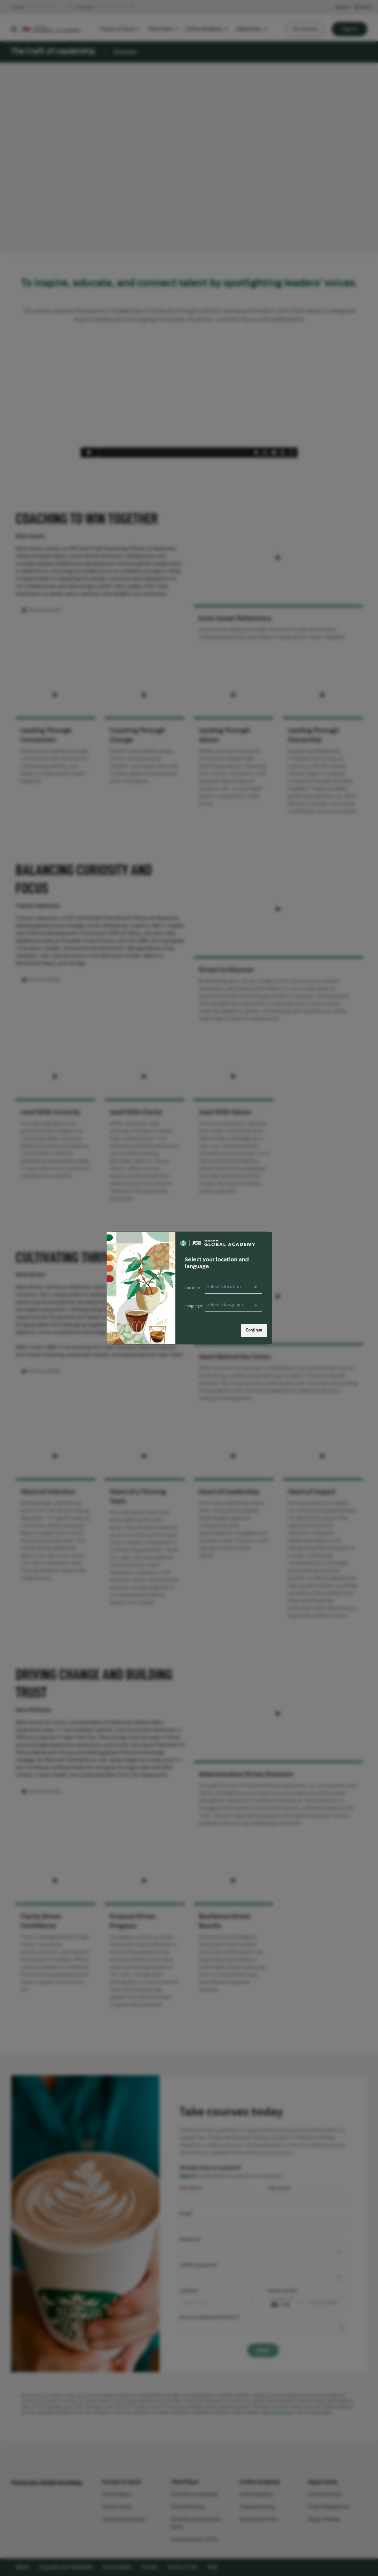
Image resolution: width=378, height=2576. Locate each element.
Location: (193, 1288)
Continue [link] (254, 1330)
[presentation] (233, 1305)
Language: (194, 1306)
